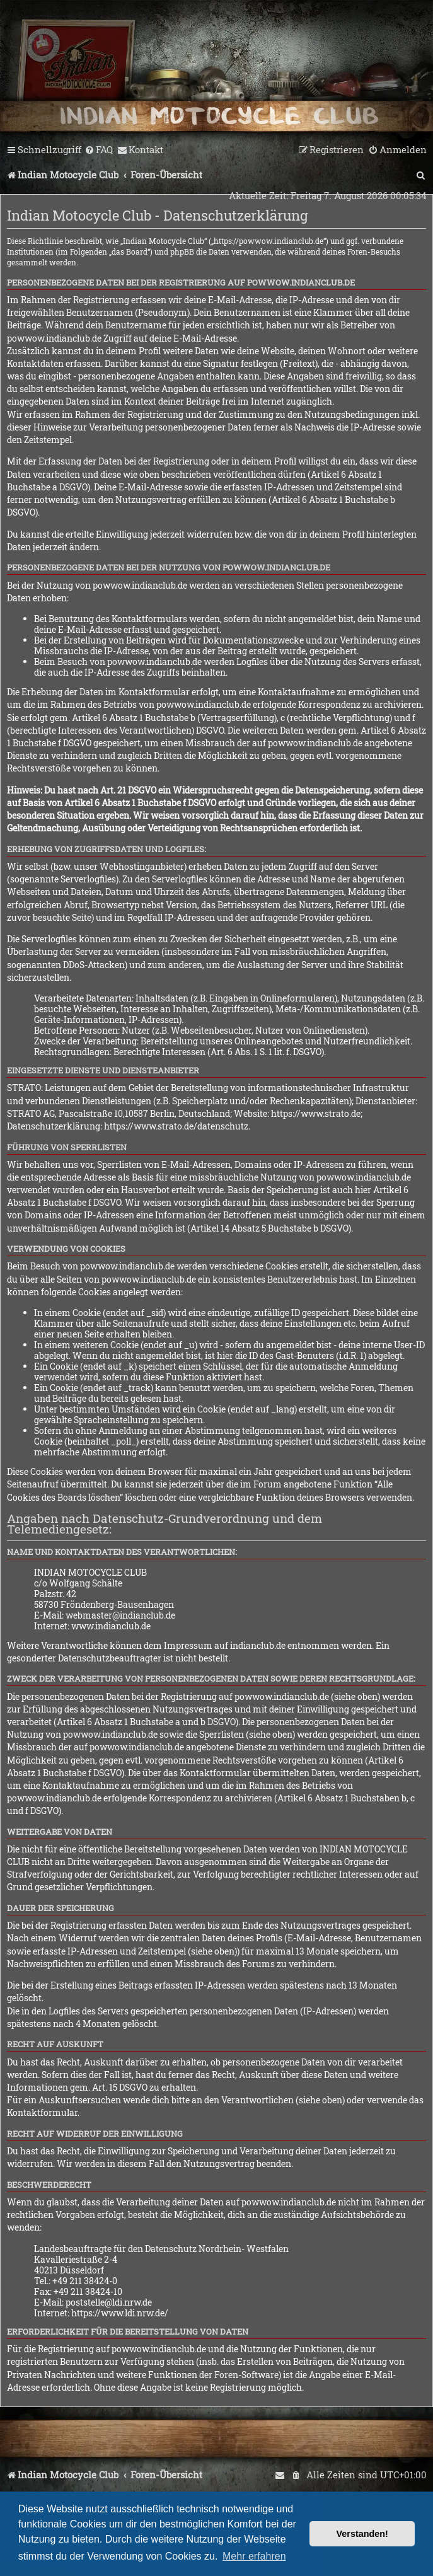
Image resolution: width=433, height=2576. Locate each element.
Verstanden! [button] (362, 2534)
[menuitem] (98, 150)
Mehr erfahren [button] (254, 2556)
